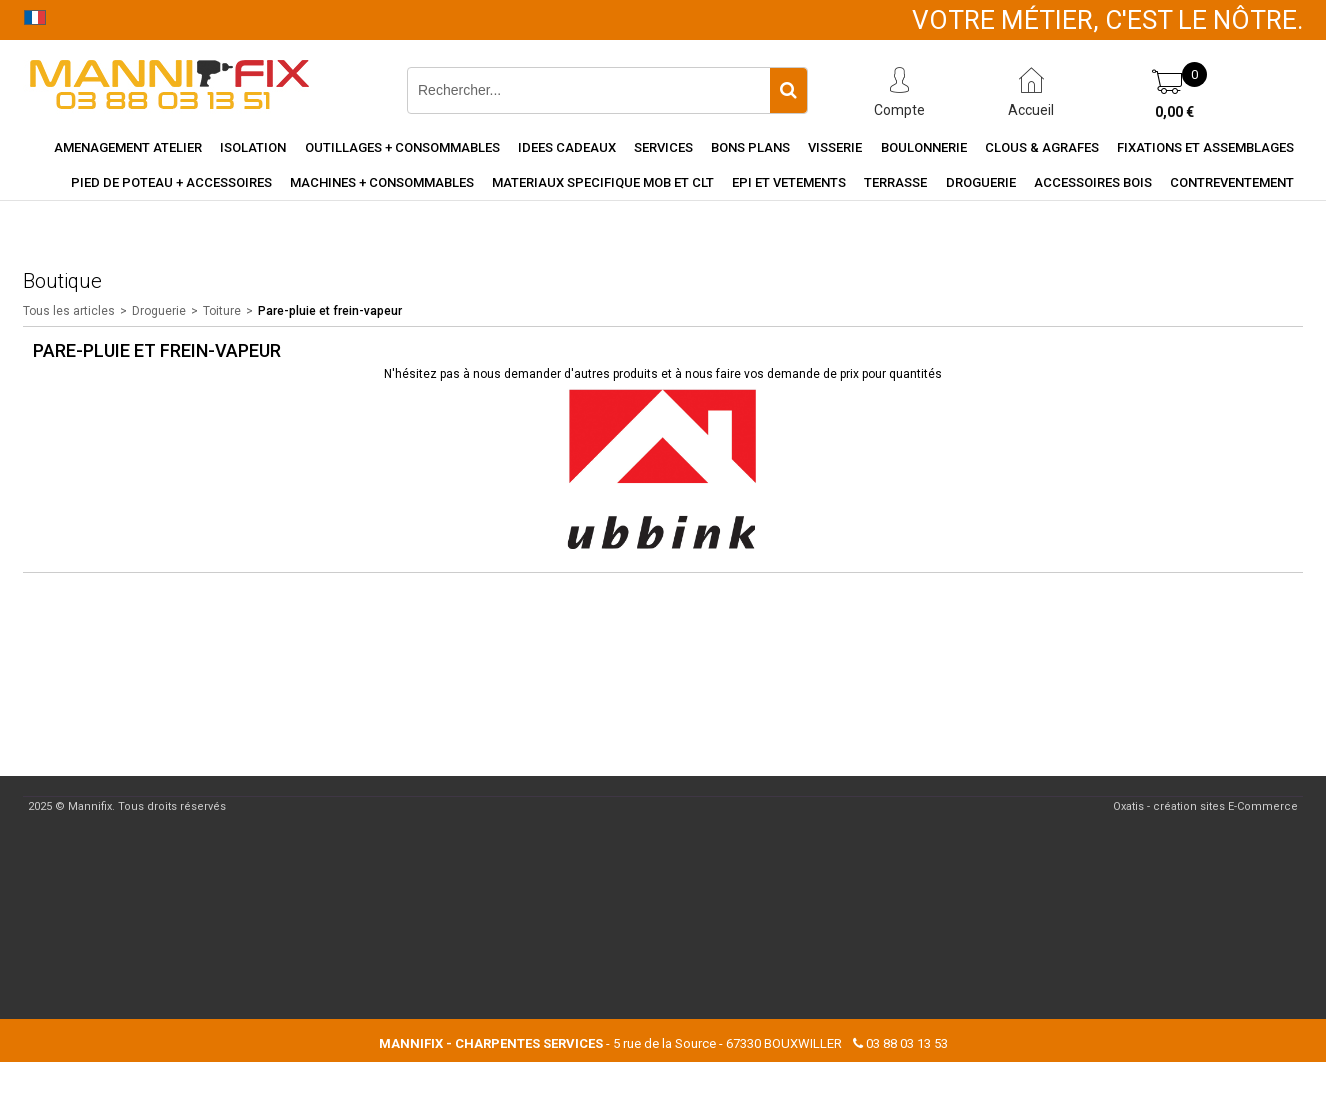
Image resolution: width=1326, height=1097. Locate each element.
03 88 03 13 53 (907, 1043)
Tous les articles (69, 311)
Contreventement (1232, 182)
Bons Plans (750, 147)
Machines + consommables (382, 182)
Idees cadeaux (567, 147)
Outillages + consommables (402, 147)
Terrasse (895, 182)
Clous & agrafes (1042, 147)
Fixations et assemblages (1205, 147)
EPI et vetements (789, 182)
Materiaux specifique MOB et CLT (603, 182)
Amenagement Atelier (128, 147)
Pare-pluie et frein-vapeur (330, 311)
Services (663, 147)
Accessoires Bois (1093, 182)
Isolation (253, 147)
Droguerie (981, 182)
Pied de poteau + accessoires (171, 182)
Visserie (835, 147)
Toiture (222, 311)
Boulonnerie (924, 147)
